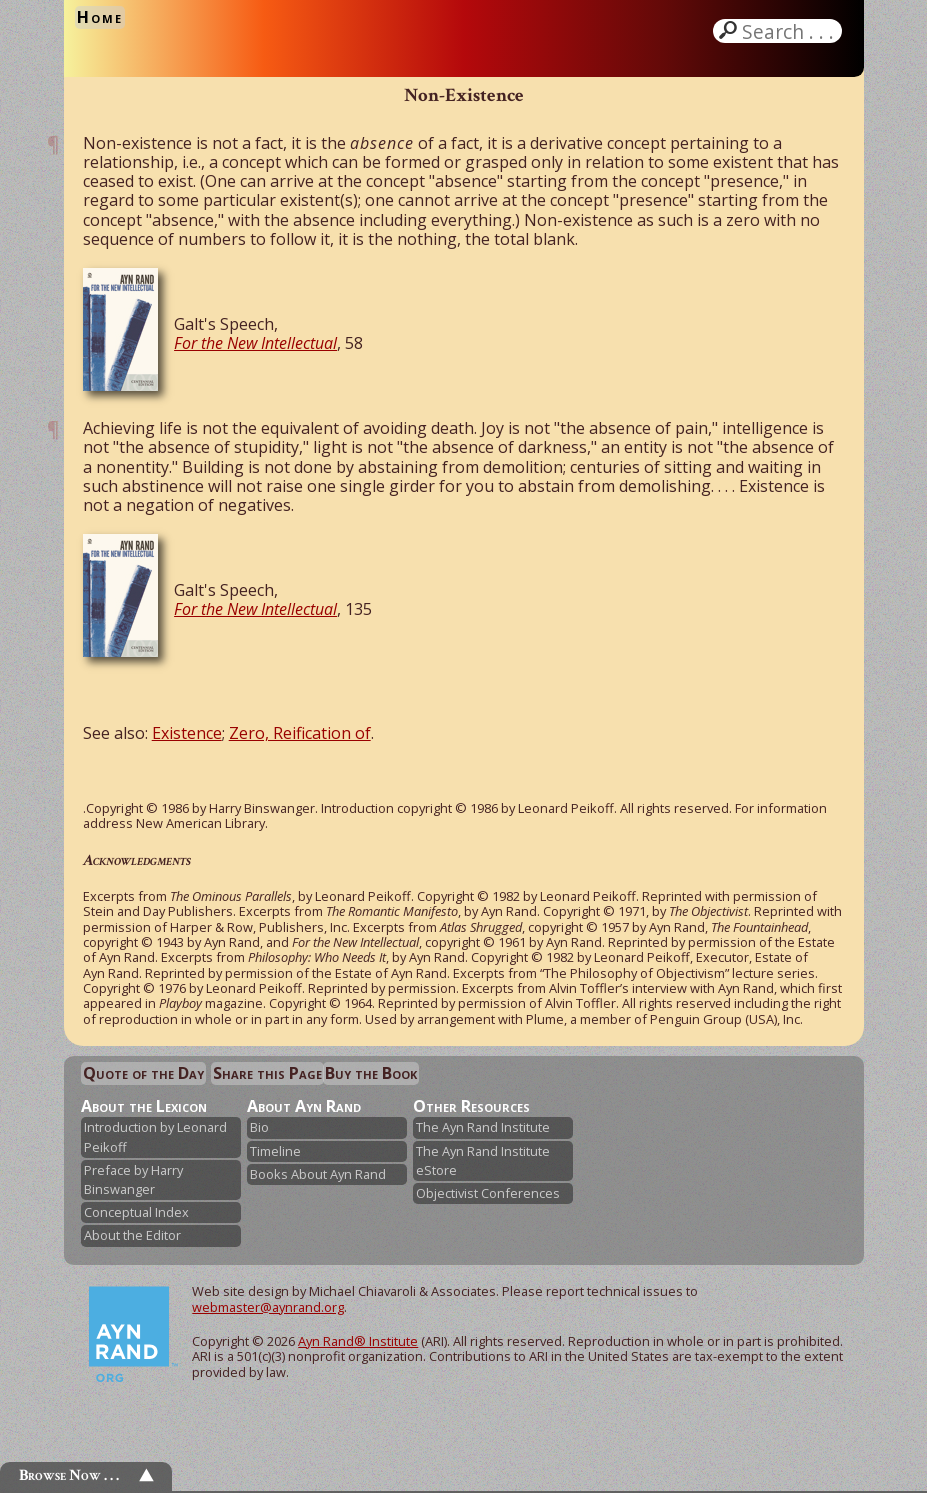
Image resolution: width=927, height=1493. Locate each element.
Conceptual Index (136, 1212)
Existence (187, 733)
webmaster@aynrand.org (268, 1307)
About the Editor (132, 1235)
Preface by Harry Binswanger (133, 1179)
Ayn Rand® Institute (358, 1341)
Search (790, 31)
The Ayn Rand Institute (483, 1127)
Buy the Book (371, 1073)
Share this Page (267, 1073)
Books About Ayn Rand (318, 1174)
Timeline (275, 1151)
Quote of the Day (143, 1073)
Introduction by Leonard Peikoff (155, 1136)
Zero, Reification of (300, 733)
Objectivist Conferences (488, 1193)
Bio (259, 1127)
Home (100, 17)
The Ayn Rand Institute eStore (483, 1160)
